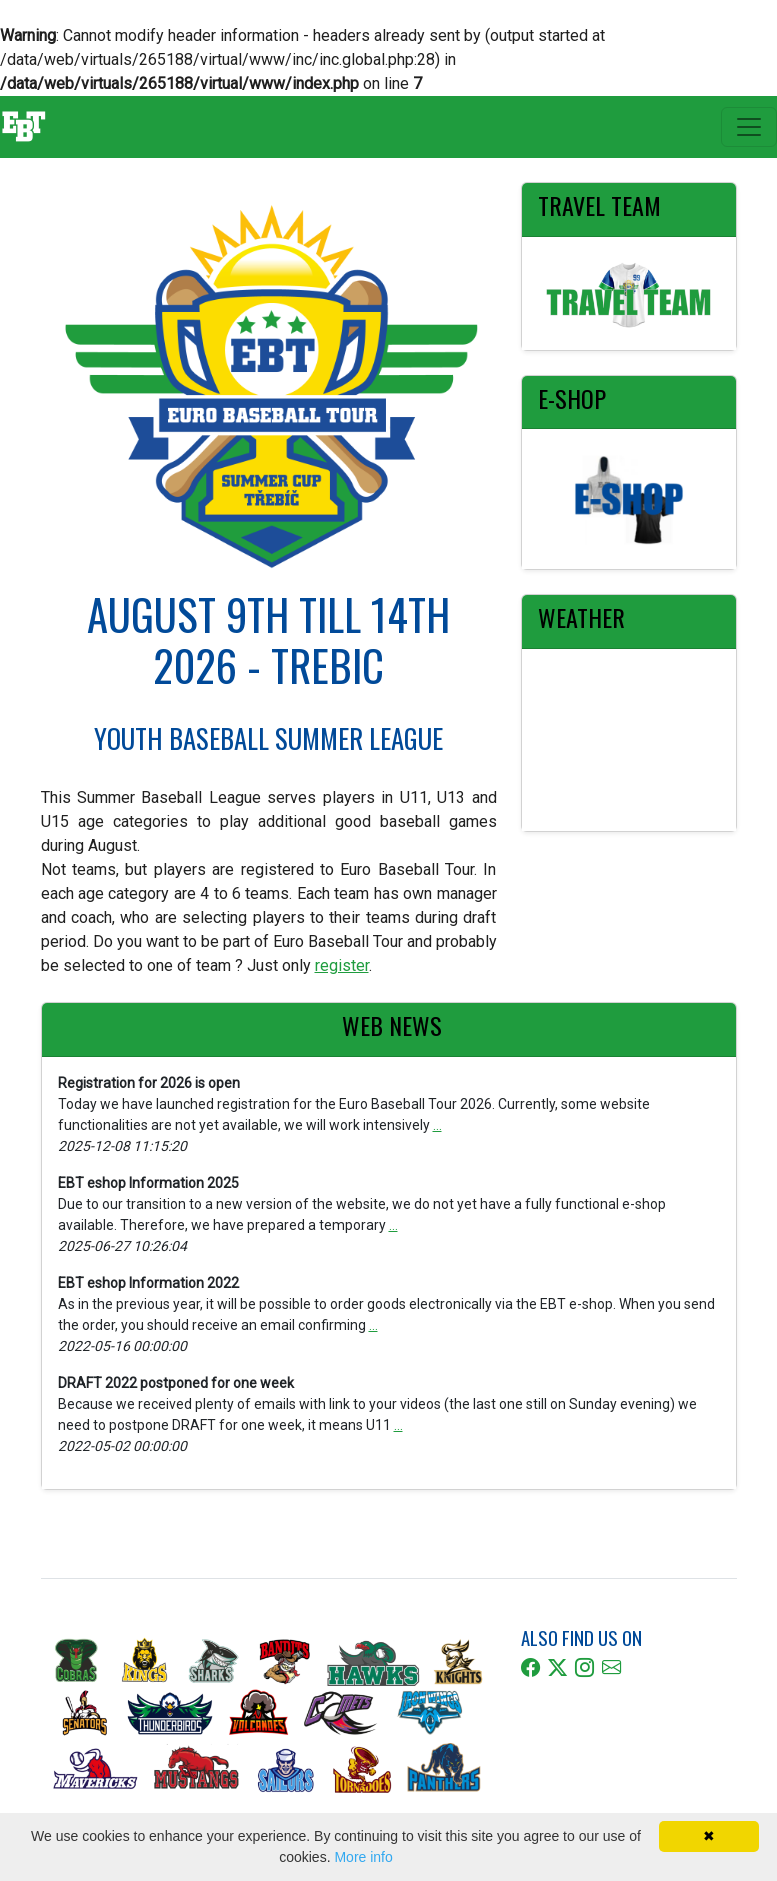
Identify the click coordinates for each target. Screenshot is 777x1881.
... (437, 1125)
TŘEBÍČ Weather (629, 740)
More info (363, 1857)
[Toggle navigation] (749, 127)
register (342, 965)
